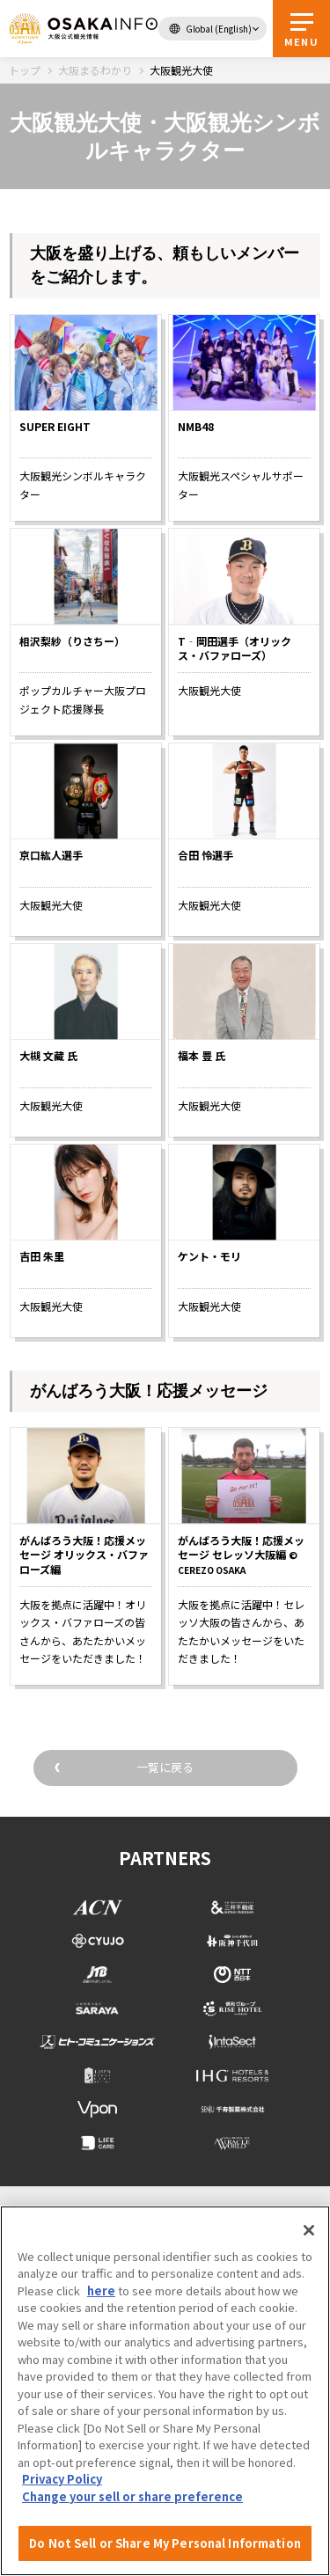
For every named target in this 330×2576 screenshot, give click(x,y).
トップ (24, 69)
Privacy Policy (62, 2478)
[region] (165, 2391)
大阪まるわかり (95, 69)
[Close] (309, 2230)
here (101, 2290)
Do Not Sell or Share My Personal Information (165, 2543)
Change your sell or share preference (132, 2496)
